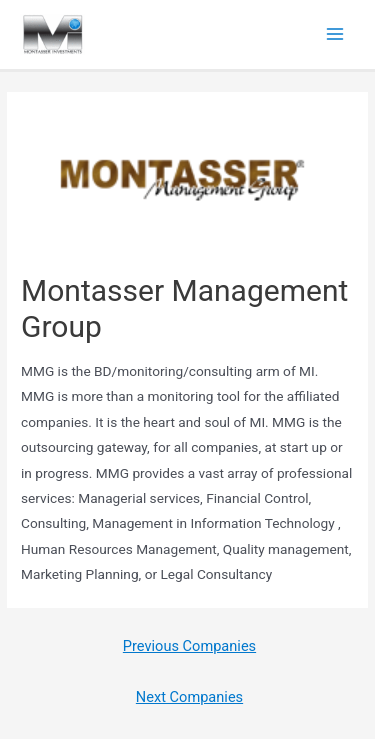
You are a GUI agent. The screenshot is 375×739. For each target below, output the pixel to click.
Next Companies (189, 697)
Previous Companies (189, 646)
